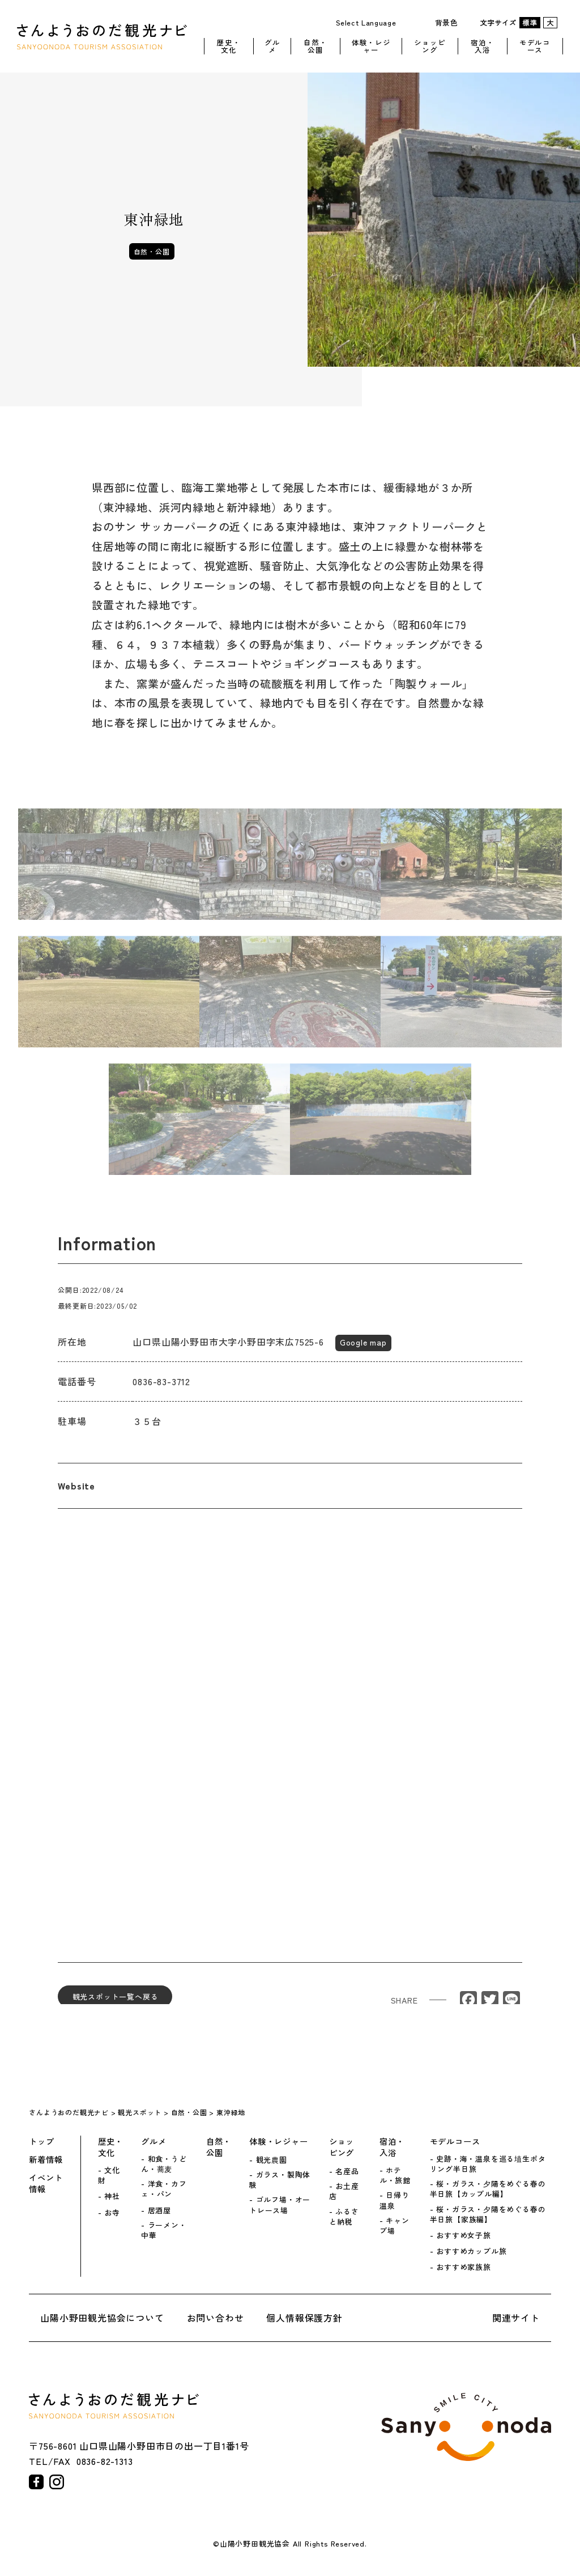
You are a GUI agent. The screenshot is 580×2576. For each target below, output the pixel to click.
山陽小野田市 (466, 2427)
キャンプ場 (394, 2226)
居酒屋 (159, 2210)
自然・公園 (315, 44)
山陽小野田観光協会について (102, 2317)
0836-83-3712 (161, 1390)
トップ (41, 2141)
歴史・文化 (228, 44)
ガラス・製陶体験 (279, 2180)
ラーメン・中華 (164, 2230)
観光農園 (271, 2160)
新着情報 (45, 2159)
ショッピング (429, 44)
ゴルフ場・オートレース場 (279, 2205)
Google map (363, 1351)
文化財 (109, 2175)
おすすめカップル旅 (471, 2251)
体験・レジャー (371, 44)
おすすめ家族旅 (463, 2267)
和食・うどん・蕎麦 (164, 2164)
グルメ (272, 44)
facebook (36, 2482)
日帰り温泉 (394, 2200)
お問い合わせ (215, 2317)
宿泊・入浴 (482, 44)
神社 (112, 2196)
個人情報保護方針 (304, 2317)
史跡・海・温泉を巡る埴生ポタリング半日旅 (488, 2164)
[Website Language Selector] (370, 22)
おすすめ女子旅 (463, 2235)
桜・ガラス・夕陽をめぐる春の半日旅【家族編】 (488, 2214)
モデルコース (535, 44)
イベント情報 (45, 2183)
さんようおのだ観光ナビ (102, 35)
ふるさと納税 (344, 2216)
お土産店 (344, 2191)
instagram (56, 2482)
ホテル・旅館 (395, 2175)
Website (76, 1495)
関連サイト (516, 2317)
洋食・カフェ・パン (164, 2189)
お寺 (112, 2213)
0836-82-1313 (104, 2461)
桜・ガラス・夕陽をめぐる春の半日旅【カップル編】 (488, 2189)
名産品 (347, 2171)
